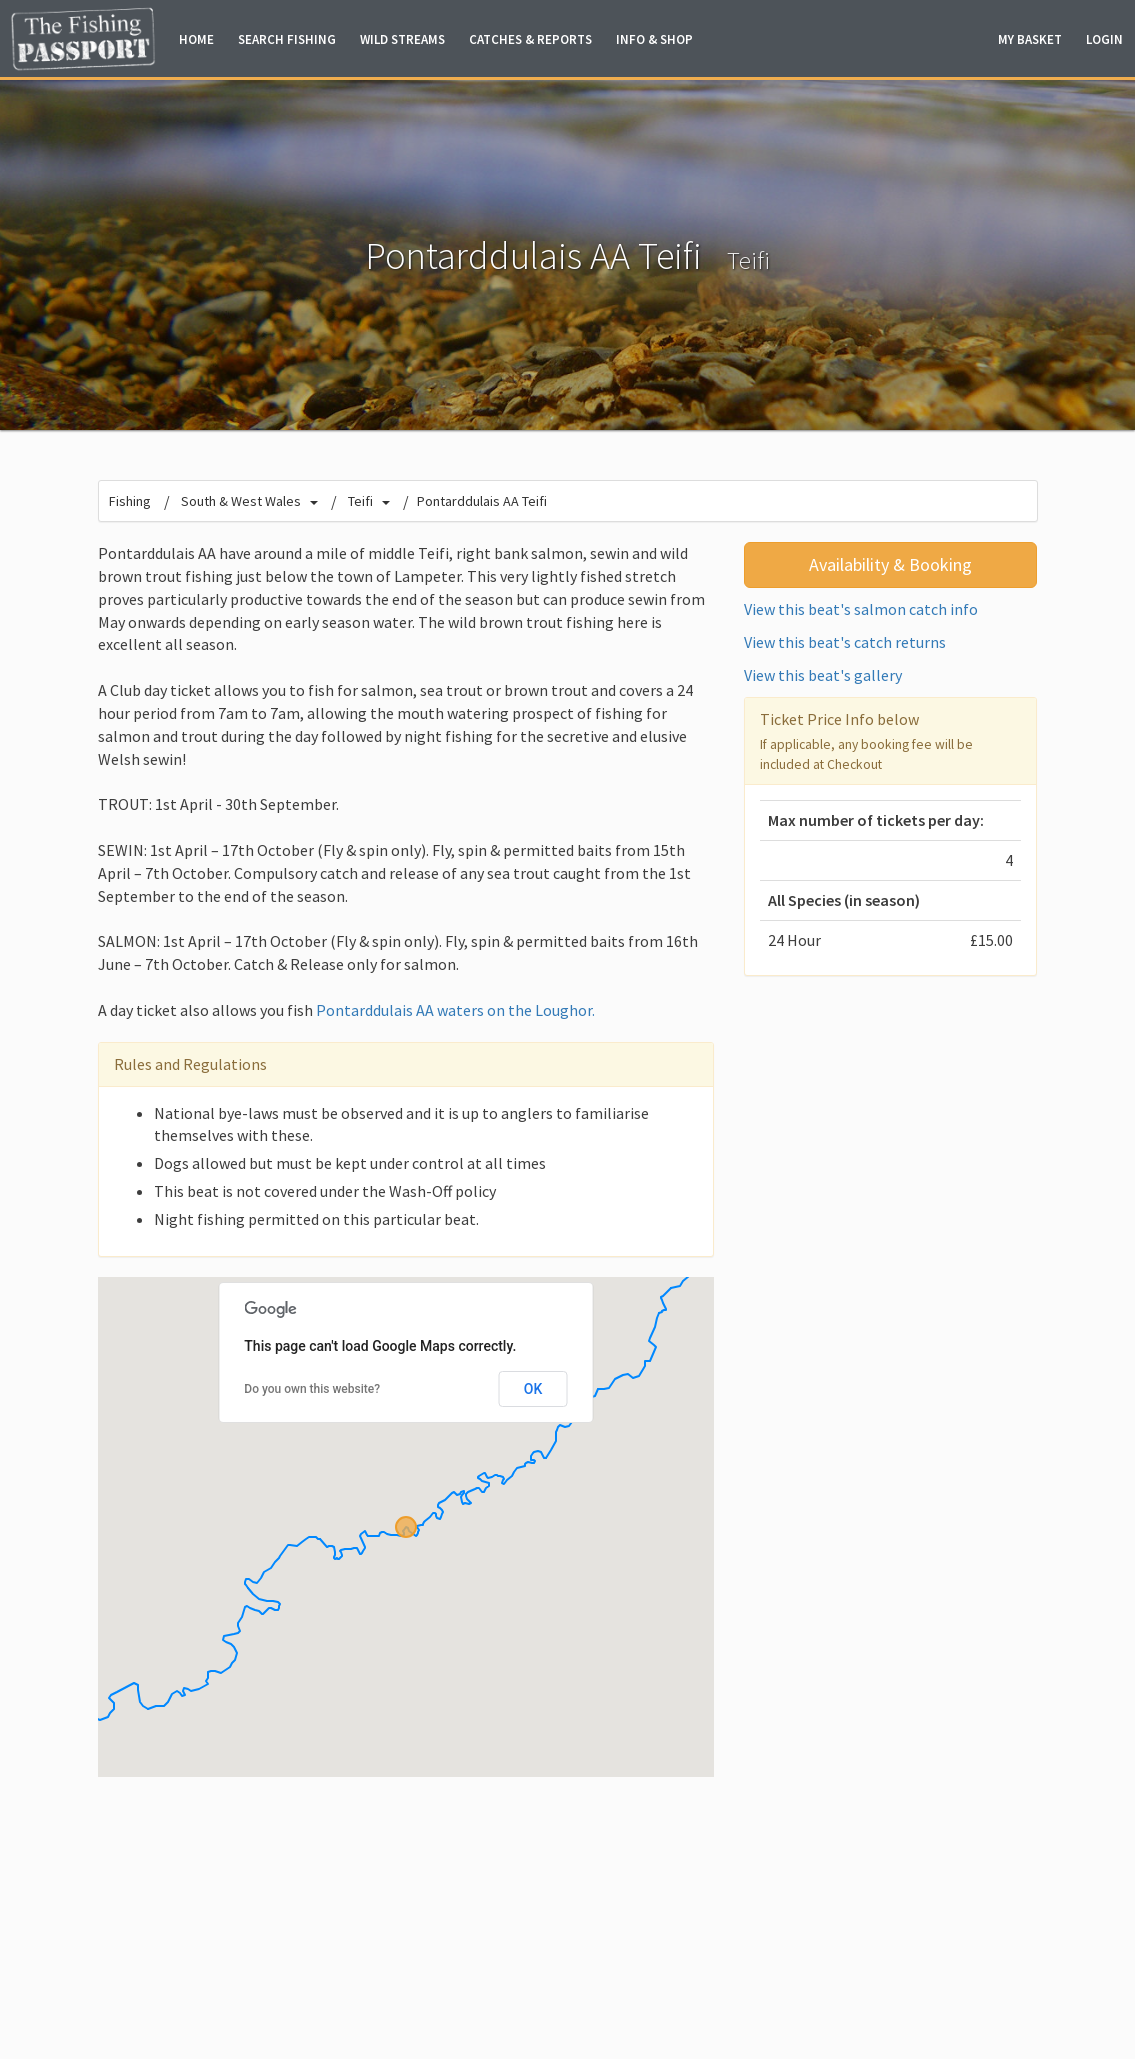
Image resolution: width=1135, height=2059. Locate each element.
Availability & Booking (890, 564)
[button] (406, 1527)
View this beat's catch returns (845, 642)
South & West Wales (241, 501)
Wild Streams (402, 39)
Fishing (130, 501)
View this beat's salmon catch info (861, 609)
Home (196, 39)
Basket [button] (1030, 39)
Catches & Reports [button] (530, 39)
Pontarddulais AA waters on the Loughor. (455, 1010)
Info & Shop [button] (654, 39)
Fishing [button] (287, 39)
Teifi (748, 260)
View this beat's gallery (823, 675)
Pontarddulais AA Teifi (482, 501)
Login (1104, 39)
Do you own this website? (312, 1389)
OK (533, 1389)
